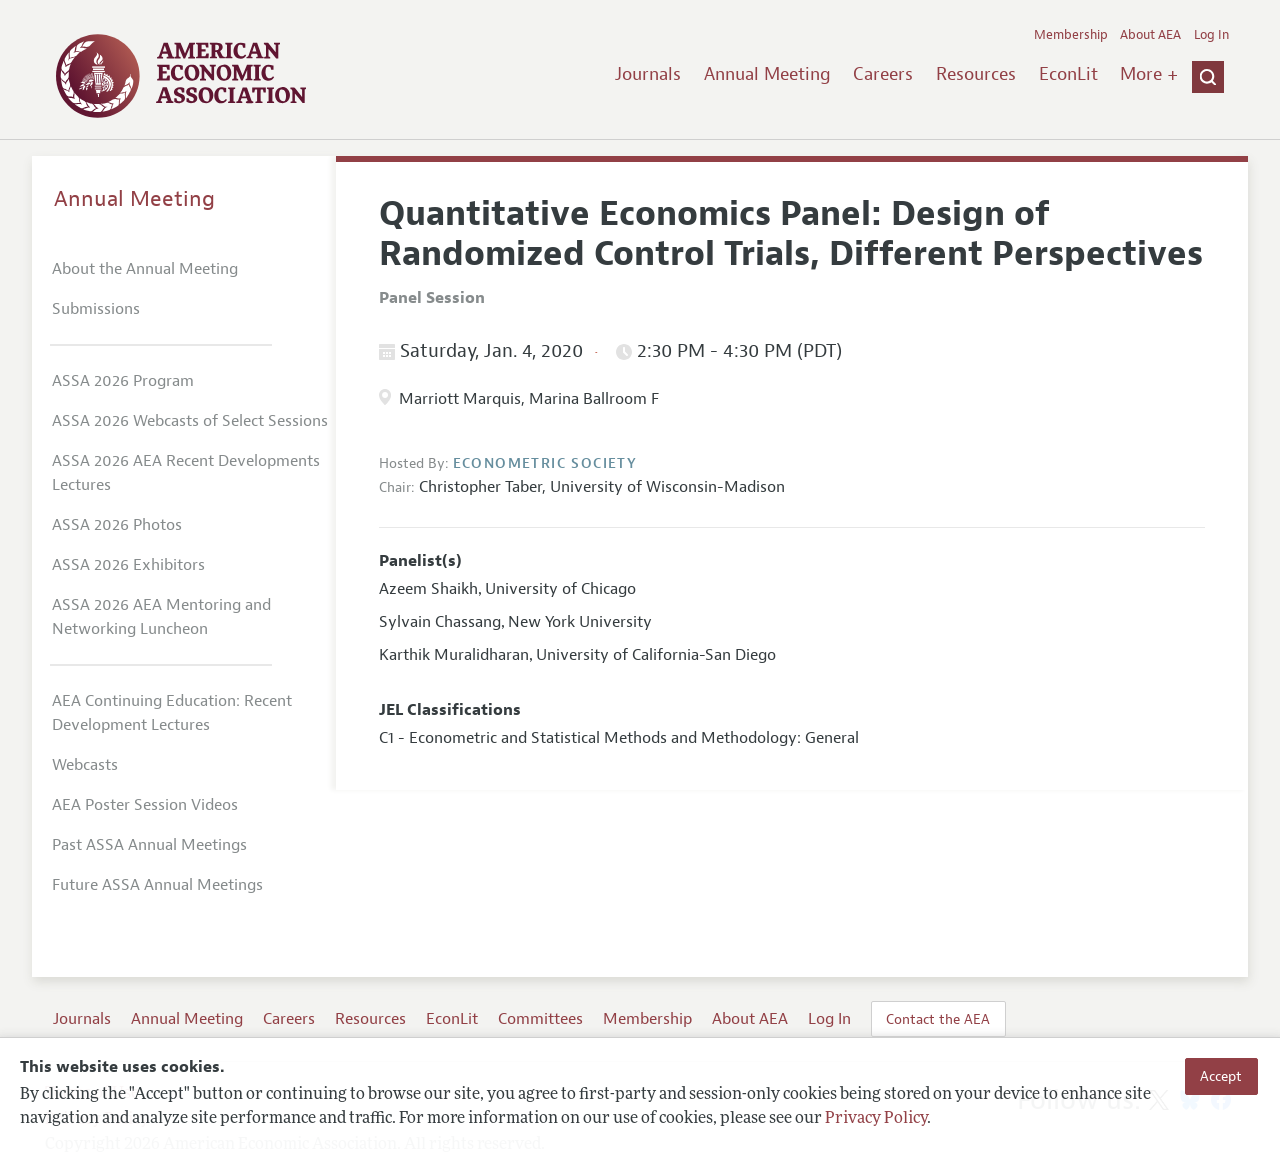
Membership (1071, 35)
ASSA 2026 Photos (117, 525)
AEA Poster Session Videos (145, 805)
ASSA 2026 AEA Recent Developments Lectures (186, 473)
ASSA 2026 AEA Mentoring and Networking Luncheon (161, 617)
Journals (648, 74)
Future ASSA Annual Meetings (157, 885)
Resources (976, 74)
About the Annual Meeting (145, 269)
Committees (540, 1019)
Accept (1221, 1076)
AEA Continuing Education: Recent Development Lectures (172, 713)
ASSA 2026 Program (123, 381)
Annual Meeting (767, 74)
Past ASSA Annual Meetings (149, 845)
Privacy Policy (876, 1119)
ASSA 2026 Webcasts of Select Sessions (190, 421)
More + (1149, 74)
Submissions (96, 309)
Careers (883, 74)
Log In (1211, 35)
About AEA (1150, 35)
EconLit (1068, 74)
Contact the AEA (938, 1019)
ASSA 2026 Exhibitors (128, 565)
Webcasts (85, 765)
